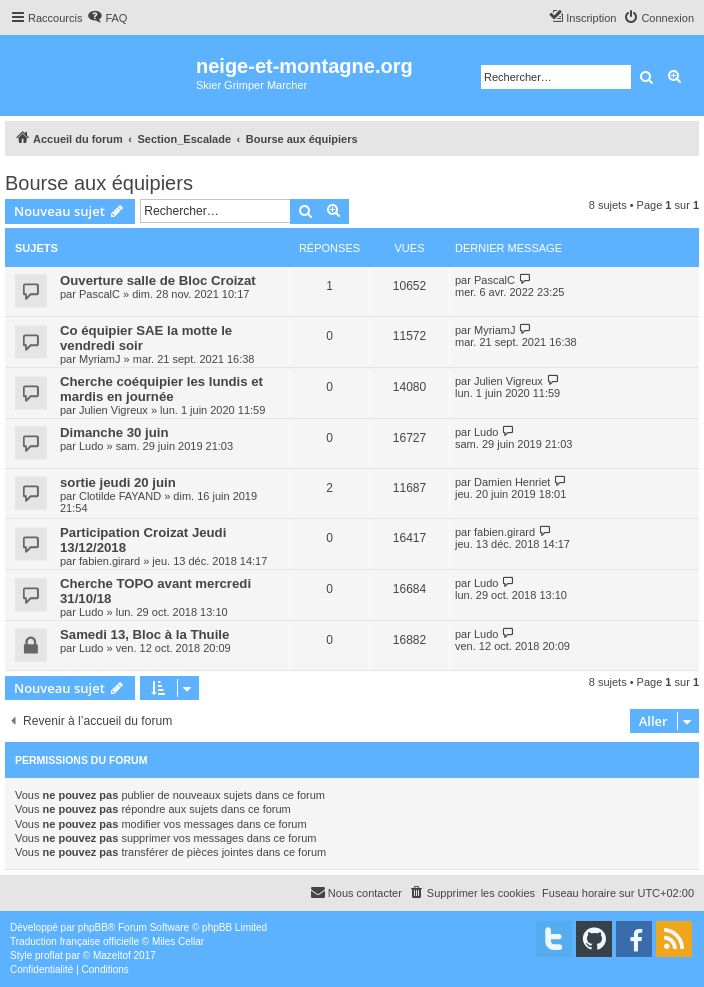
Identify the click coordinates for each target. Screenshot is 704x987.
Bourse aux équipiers (99, 183)
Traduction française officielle (74, 941)
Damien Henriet (512, 482)
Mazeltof (112, 955)
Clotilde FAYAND (120, 496)
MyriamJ (100, 359)
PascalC (99, 294)
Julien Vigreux (113, 410)
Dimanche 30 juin (114, 432)
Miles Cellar (178, 941)
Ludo (91, 446)
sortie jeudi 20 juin (118, 482)
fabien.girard (109, 561)
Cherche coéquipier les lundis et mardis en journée (161, 389)
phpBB (93, 927)
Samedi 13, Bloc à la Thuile (144, 634)
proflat (49, 955)
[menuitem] (107, 18)
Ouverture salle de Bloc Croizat (158, 280)
